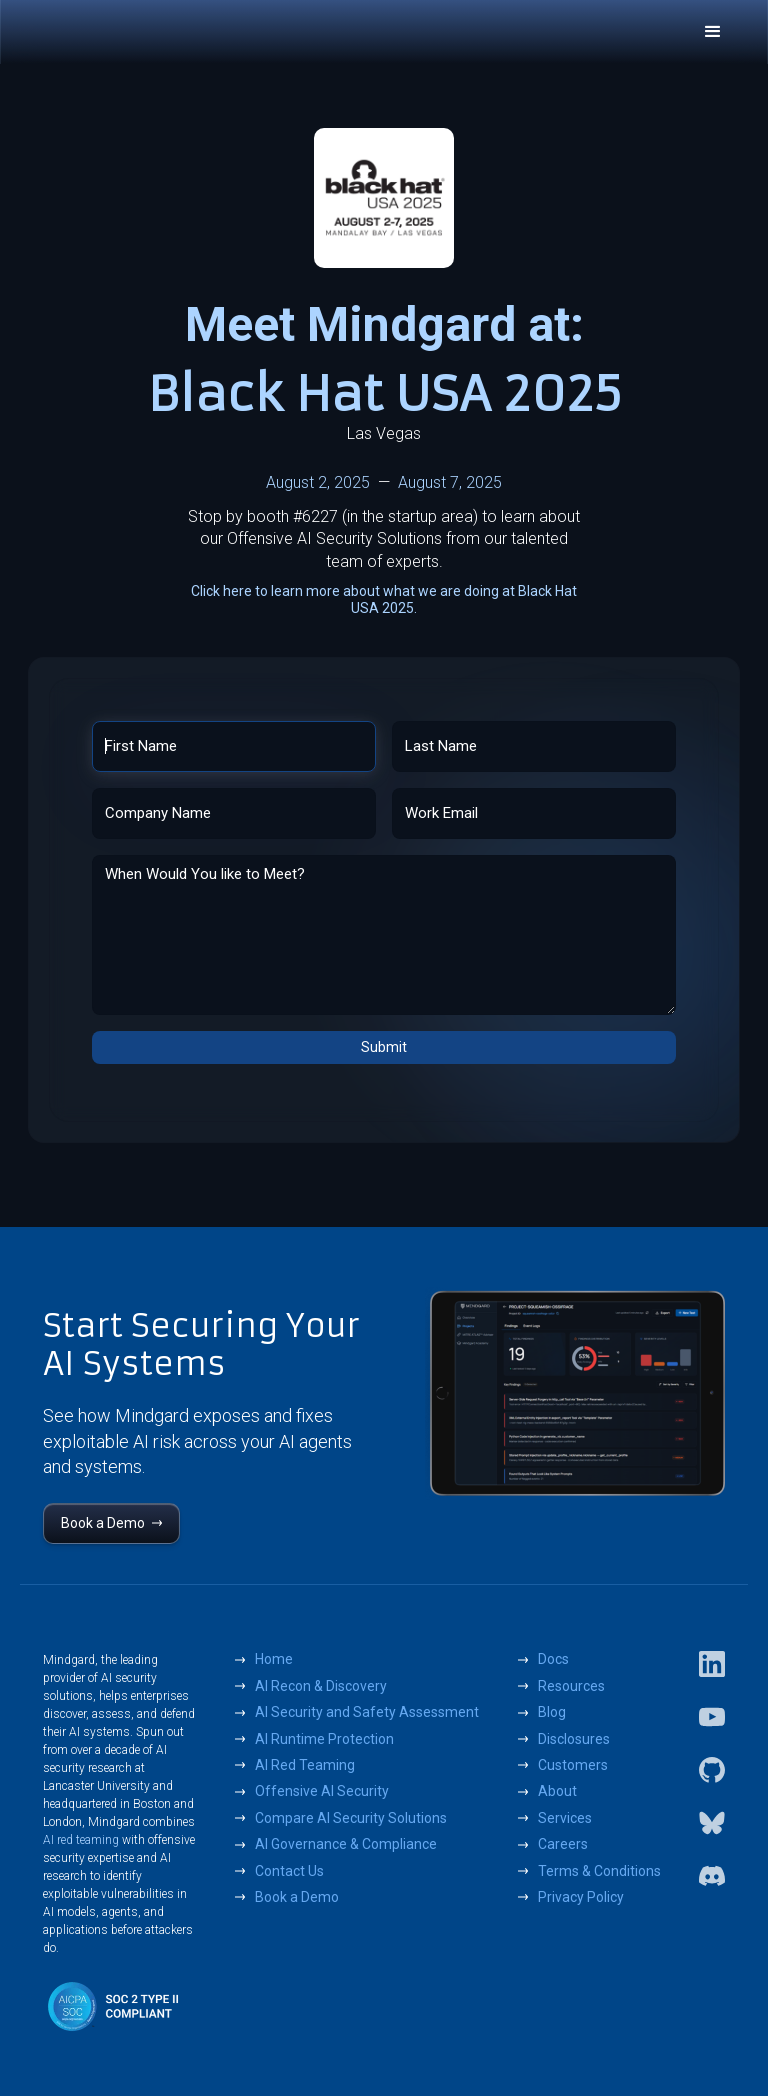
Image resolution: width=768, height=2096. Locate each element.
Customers (573, 1765)
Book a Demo (297, 1897)
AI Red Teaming (305, 1765)
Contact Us (289, 1871)
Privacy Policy (581, 1897)
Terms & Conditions (599, 1871)
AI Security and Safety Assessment (367, 1712)
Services (565, 1818)
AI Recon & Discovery (321, 1686)
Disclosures (574, 1739)
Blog (552, 1712)
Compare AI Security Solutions (351, 1818)
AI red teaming (81, 1840)
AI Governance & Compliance (346, 1844)
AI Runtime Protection (324, 1739)
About (557, 1791)
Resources (571, 1686)
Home (274, 1659)
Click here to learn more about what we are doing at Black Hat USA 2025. (384, 599)
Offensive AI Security (322, 1791)
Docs (553, 1659)
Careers (563, 1844)
